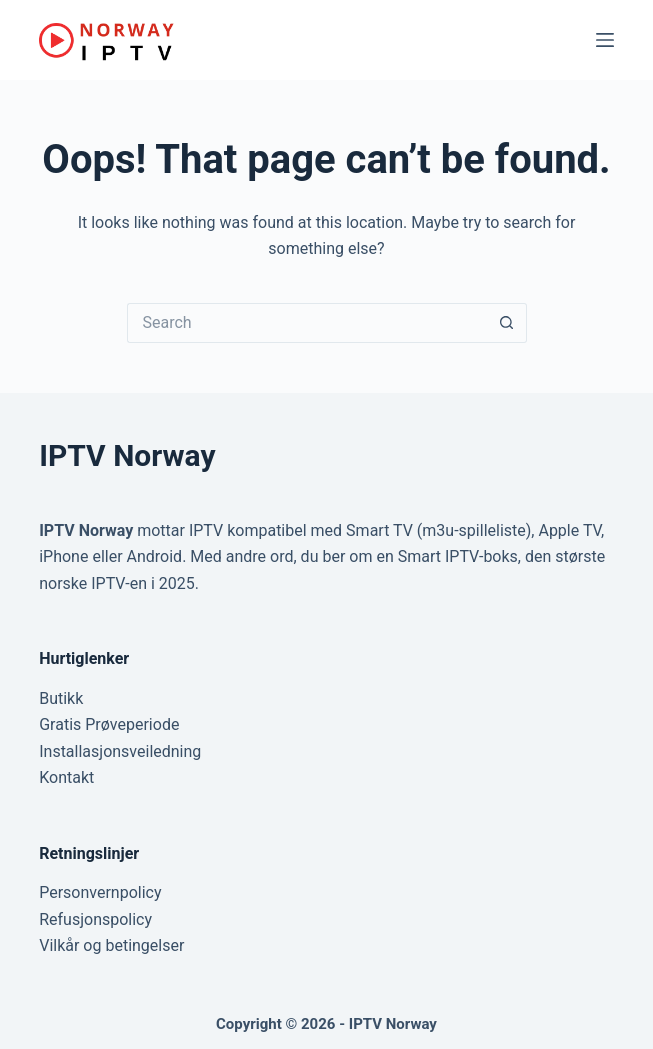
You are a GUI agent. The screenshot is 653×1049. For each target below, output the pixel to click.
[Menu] (605, 40)
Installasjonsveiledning (120, 751)
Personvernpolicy (100, 892)
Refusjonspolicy (95, 919)
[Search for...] (307, 323)
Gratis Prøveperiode (109, 724)
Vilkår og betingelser (111, 945)
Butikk (61, 698)
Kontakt (66, 777)
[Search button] (507, 323)
